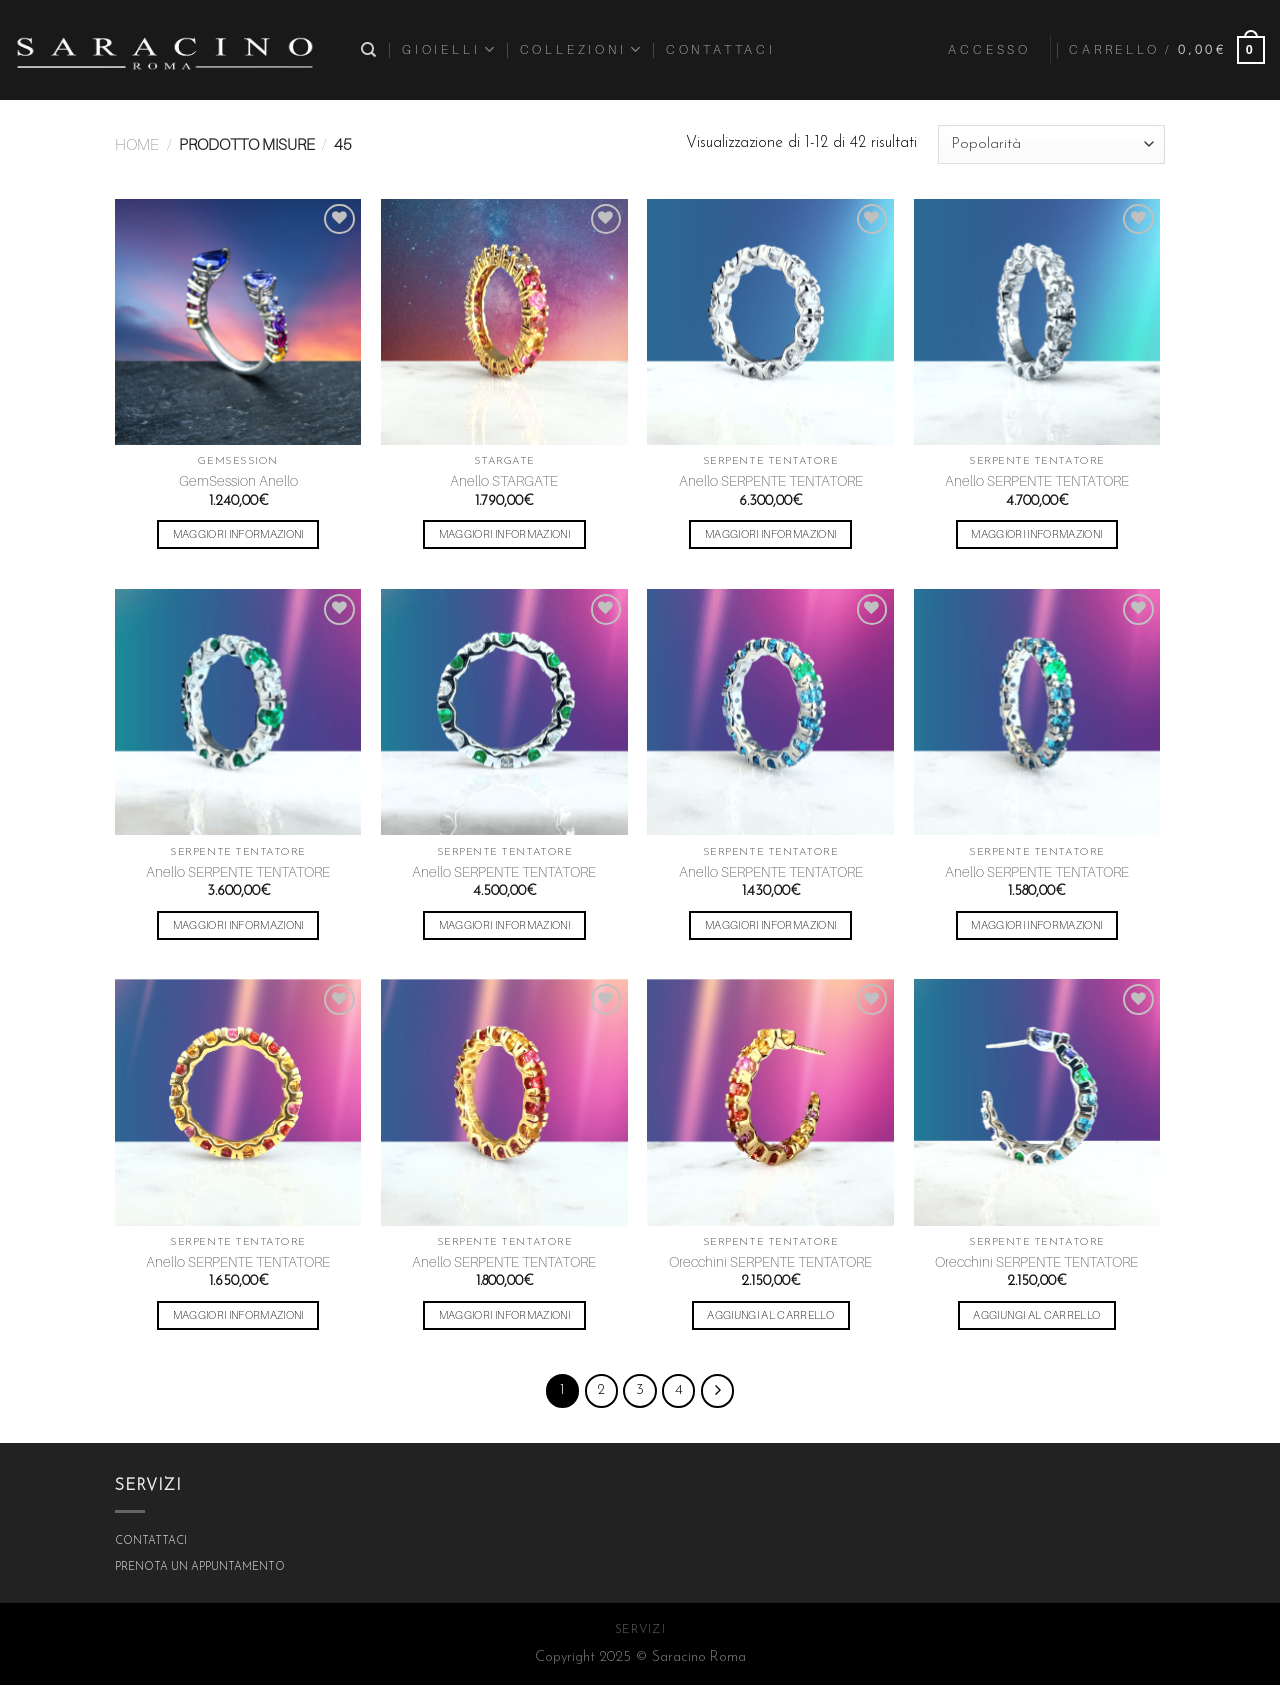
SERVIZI (640, 1630)
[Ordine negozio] (1051, 144)
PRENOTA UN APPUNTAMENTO (200, 1567)
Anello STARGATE (504, 480)
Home (137, 144)
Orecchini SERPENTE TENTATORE (770, 1261)
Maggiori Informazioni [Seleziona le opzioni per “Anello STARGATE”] (504, 534)
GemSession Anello (238, 480)
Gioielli (449, 49)
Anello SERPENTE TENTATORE (771, 480)
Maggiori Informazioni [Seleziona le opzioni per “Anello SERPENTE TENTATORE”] (770, 534)
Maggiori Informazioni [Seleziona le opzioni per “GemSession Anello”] (238, 534)
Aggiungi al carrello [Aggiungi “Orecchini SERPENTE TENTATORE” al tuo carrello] (770, 1315)
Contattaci (721, 49)
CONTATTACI (151, 1541)
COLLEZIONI (582, 49)
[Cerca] (370, 50)
